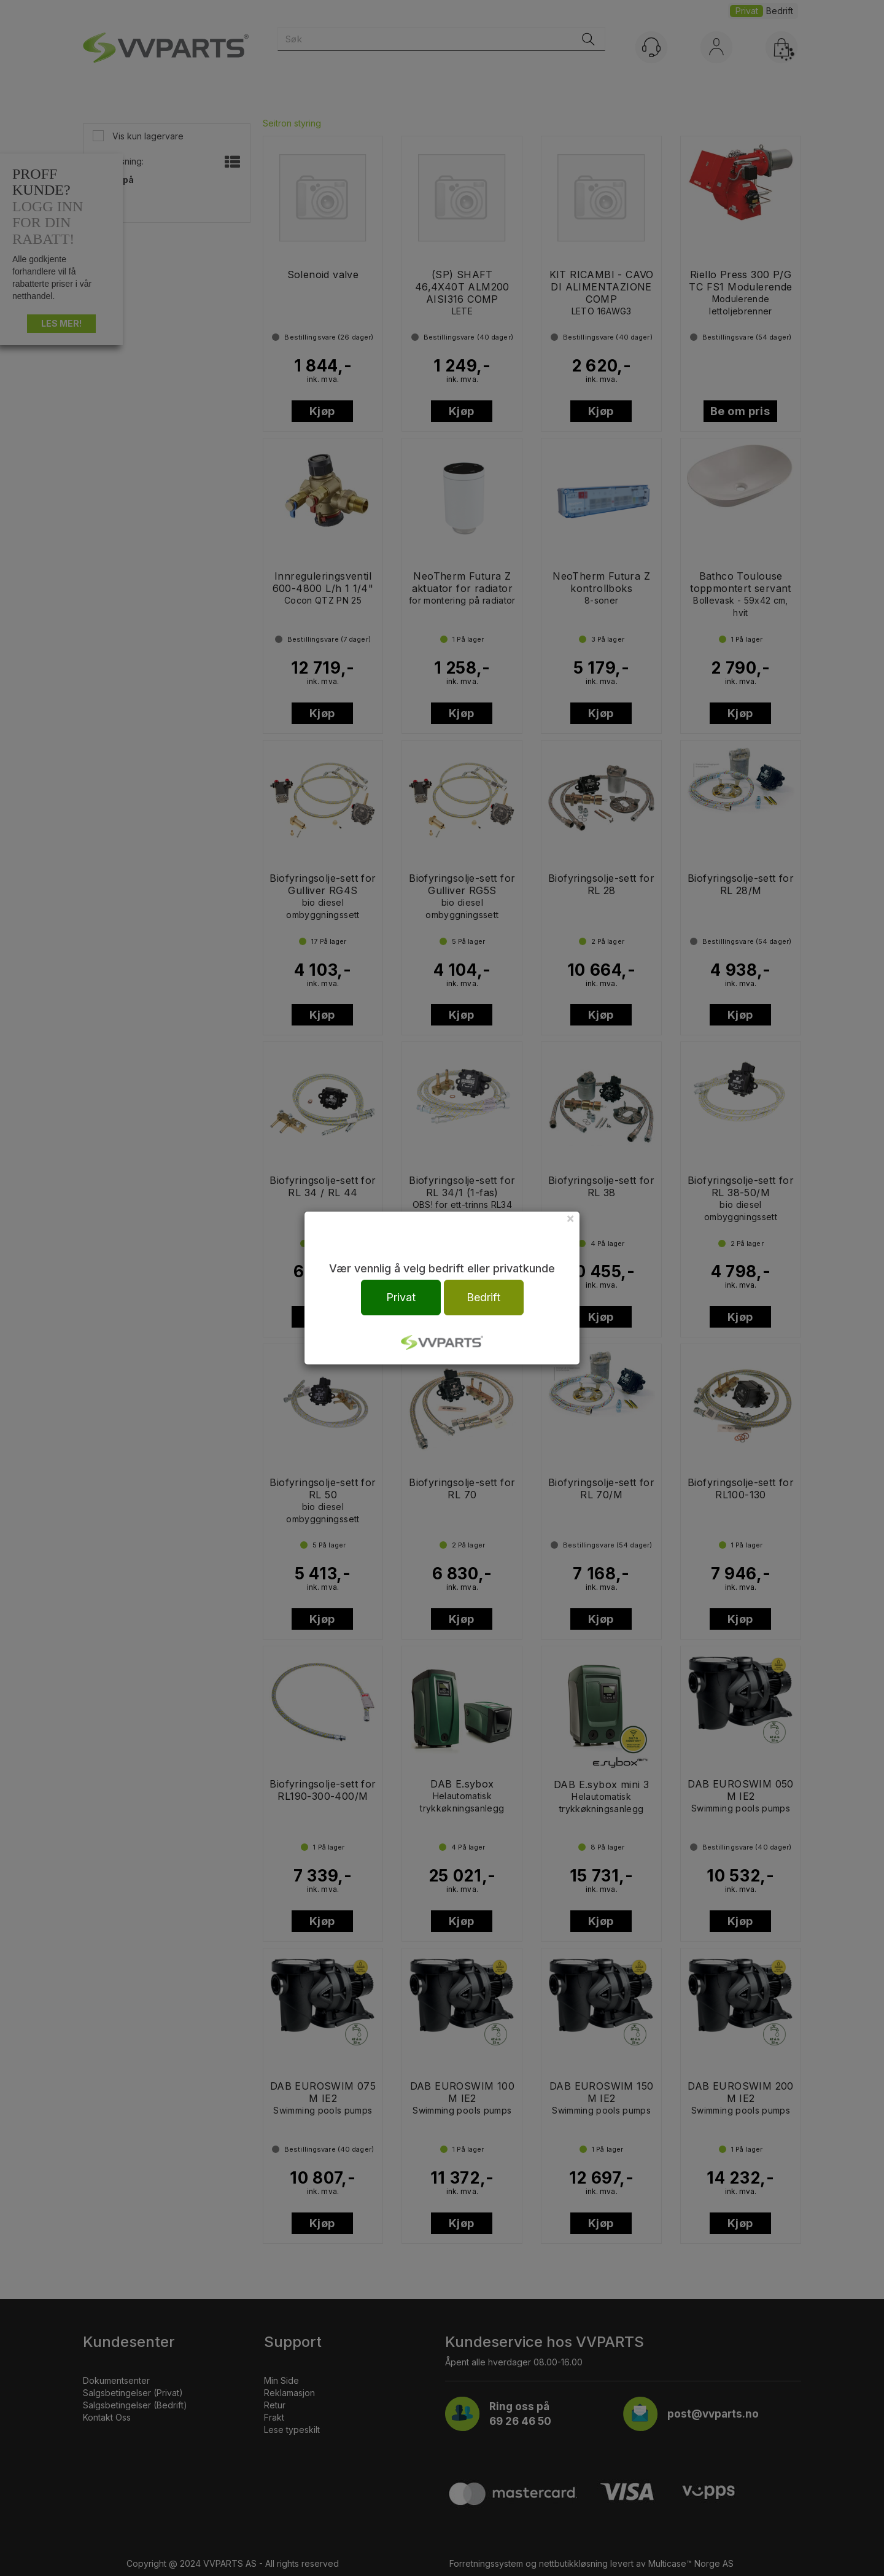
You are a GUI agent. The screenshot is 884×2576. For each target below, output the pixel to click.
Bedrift (483, 1297)
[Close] (570, 1218)
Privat (401, 1297)
